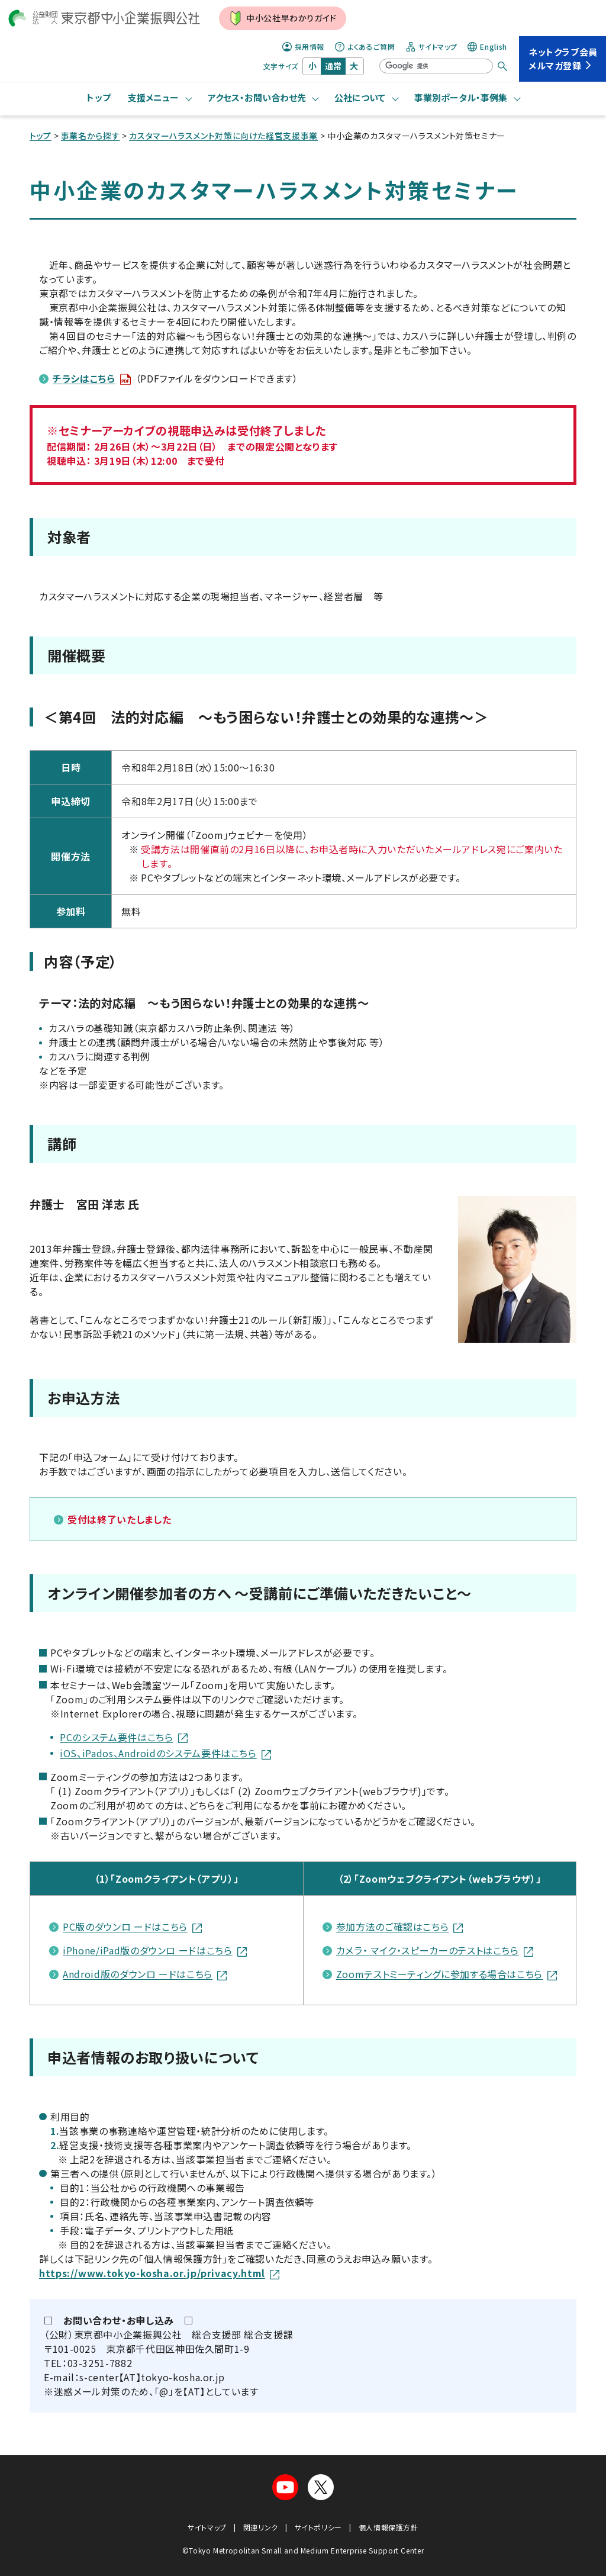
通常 (333, 66)
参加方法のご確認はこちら (399, 1926)
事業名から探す (90, 135)
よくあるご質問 (365, 47)
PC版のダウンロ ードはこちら (132, 1926)
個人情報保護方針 (388, 2527)
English (487, 47)
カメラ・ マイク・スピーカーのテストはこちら (434, 1950)
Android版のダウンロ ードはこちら (145, 1974)
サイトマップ (431, 47)
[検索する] (502, 66)
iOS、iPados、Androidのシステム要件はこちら (165, 1753)
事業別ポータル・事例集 (460, 97)
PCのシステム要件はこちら (123, 1737)
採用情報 (303, 47)
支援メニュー (153, 97)
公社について (359, 97)
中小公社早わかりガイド (282, 18)
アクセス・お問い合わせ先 (257, 97)
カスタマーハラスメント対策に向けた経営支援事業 (223, 135)
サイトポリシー (318, 2527)
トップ (98, 97)
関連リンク (260, 2527)
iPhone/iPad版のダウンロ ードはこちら (154, 1950)
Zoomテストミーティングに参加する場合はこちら (446, 1974)
